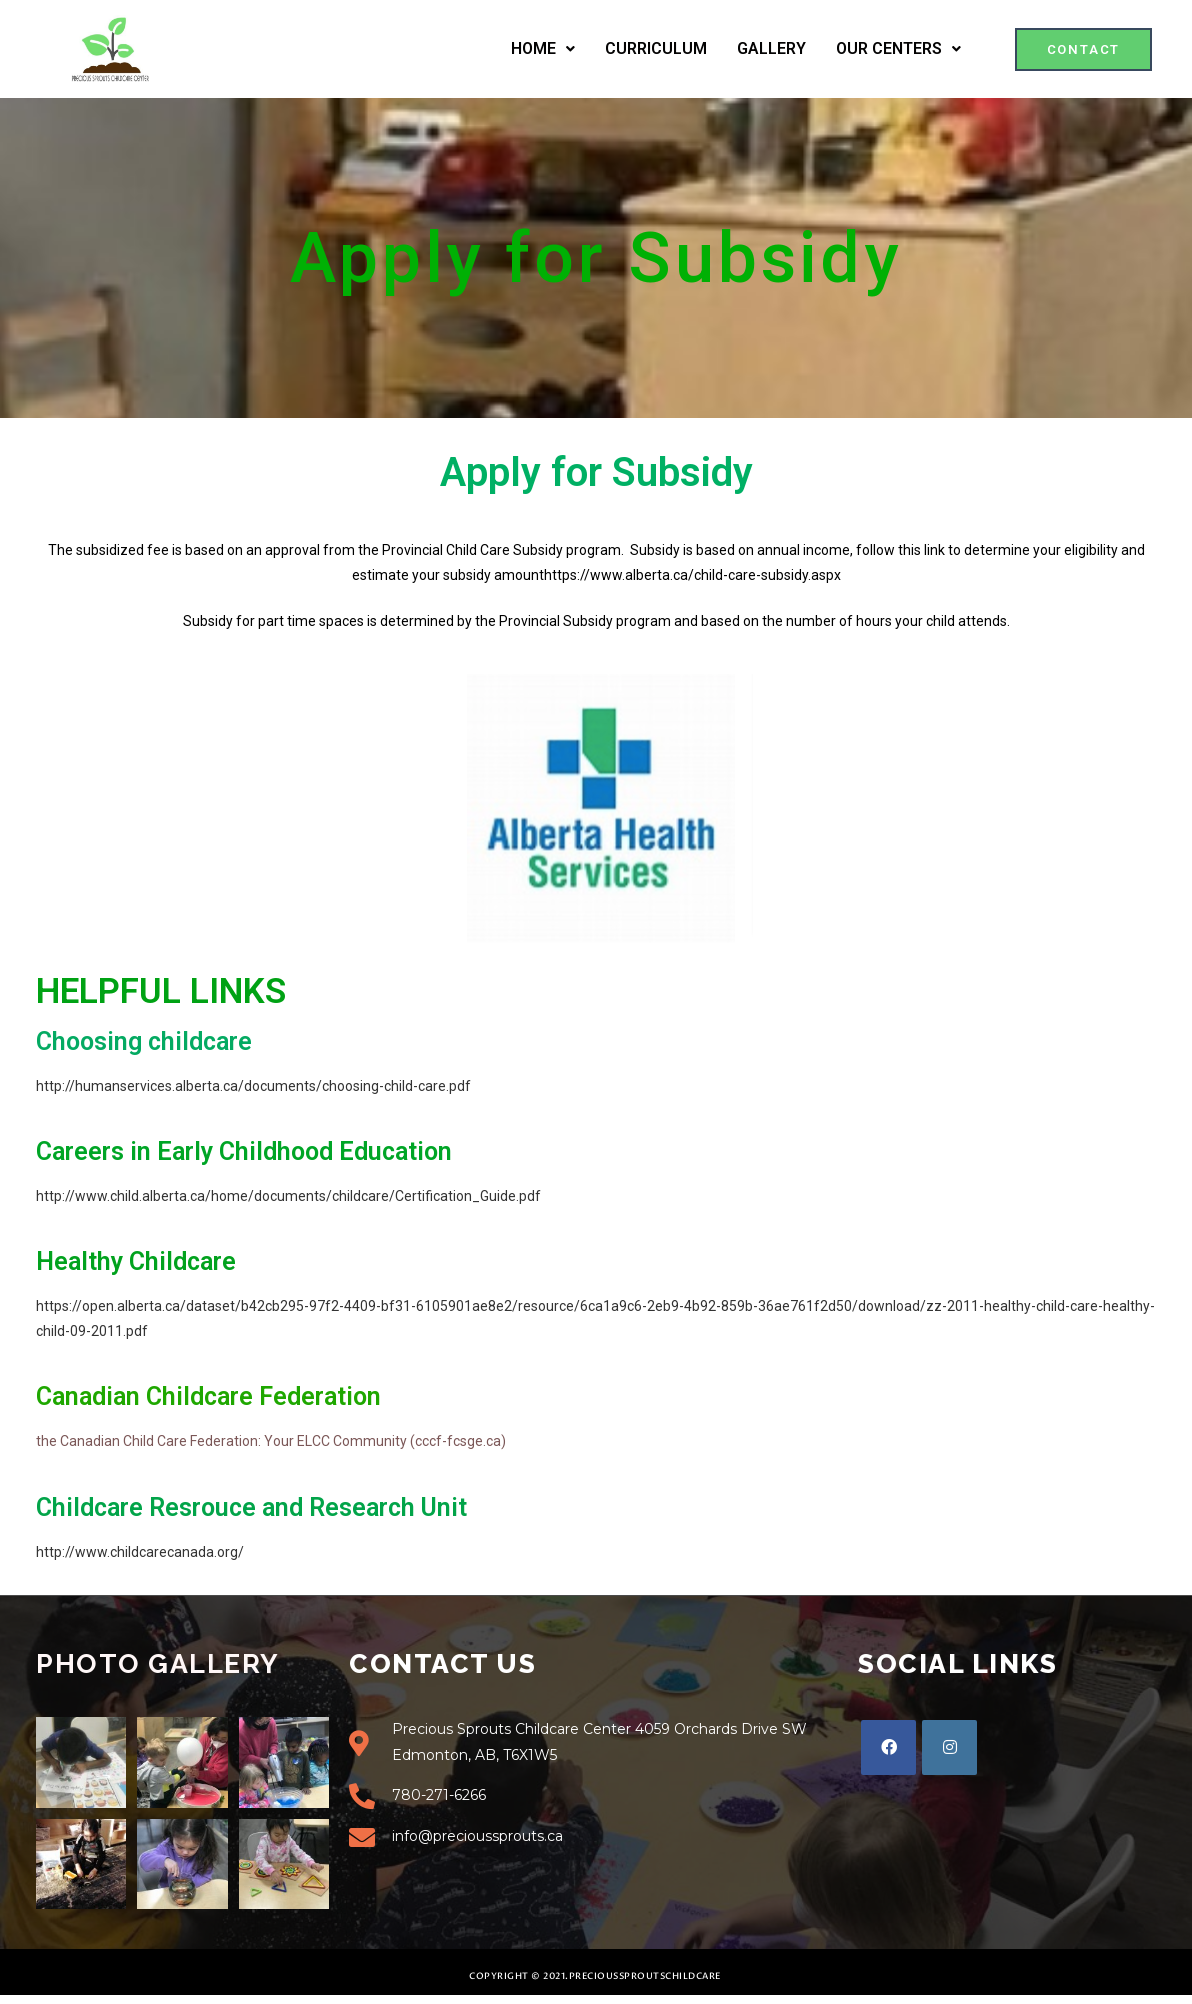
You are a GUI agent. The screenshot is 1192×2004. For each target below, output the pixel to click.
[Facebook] (888, 1747)
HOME (543, 48)
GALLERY (771, 48)
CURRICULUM (656, 48)
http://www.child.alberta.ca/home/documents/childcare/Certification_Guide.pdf (288, 1196)
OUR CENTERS (898, 48)
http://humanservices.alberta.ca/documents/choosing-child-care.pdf (253, 1086)
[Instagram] (949, 1747)
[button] (1084, 49)
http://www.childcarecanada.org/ (140, 1552)
